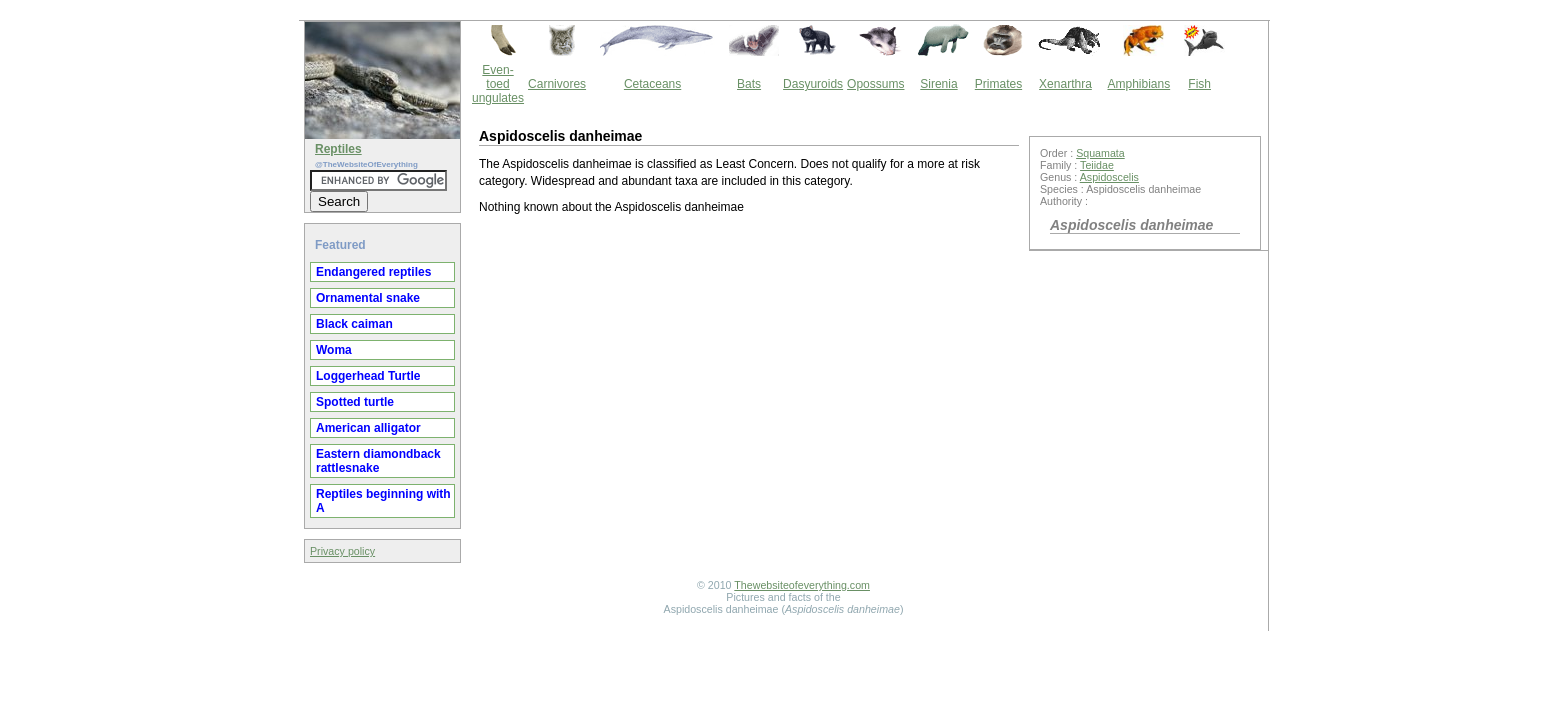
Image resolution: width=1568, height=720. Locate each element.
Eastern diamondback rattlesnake (378, 461)
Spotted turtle (355, 402)
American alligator (368, 428)
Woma (334, 350)
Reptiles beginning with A (383, 501)
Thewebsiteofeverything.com (802, 585)
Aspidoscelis (1109, 177)
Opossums (875, 84)
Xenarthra (1065, 84)
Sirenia (938, 84)
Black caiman (354, 324)
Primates (998, 84)
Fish (1199, 84)
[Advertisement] (749, 394)
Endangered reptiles (373, 272)
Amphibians (1138, 84)
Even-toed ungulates (498, 84)
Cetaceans (652, 84)
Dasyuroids (813, 84)
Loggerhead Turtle (368, 376)
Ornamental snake (368, 298)
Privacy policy (342, 551)
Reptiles (338, 149)
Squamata (1100, 153)
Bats (749, 84)
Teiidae (1097, 165)
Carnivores (557, 84)
